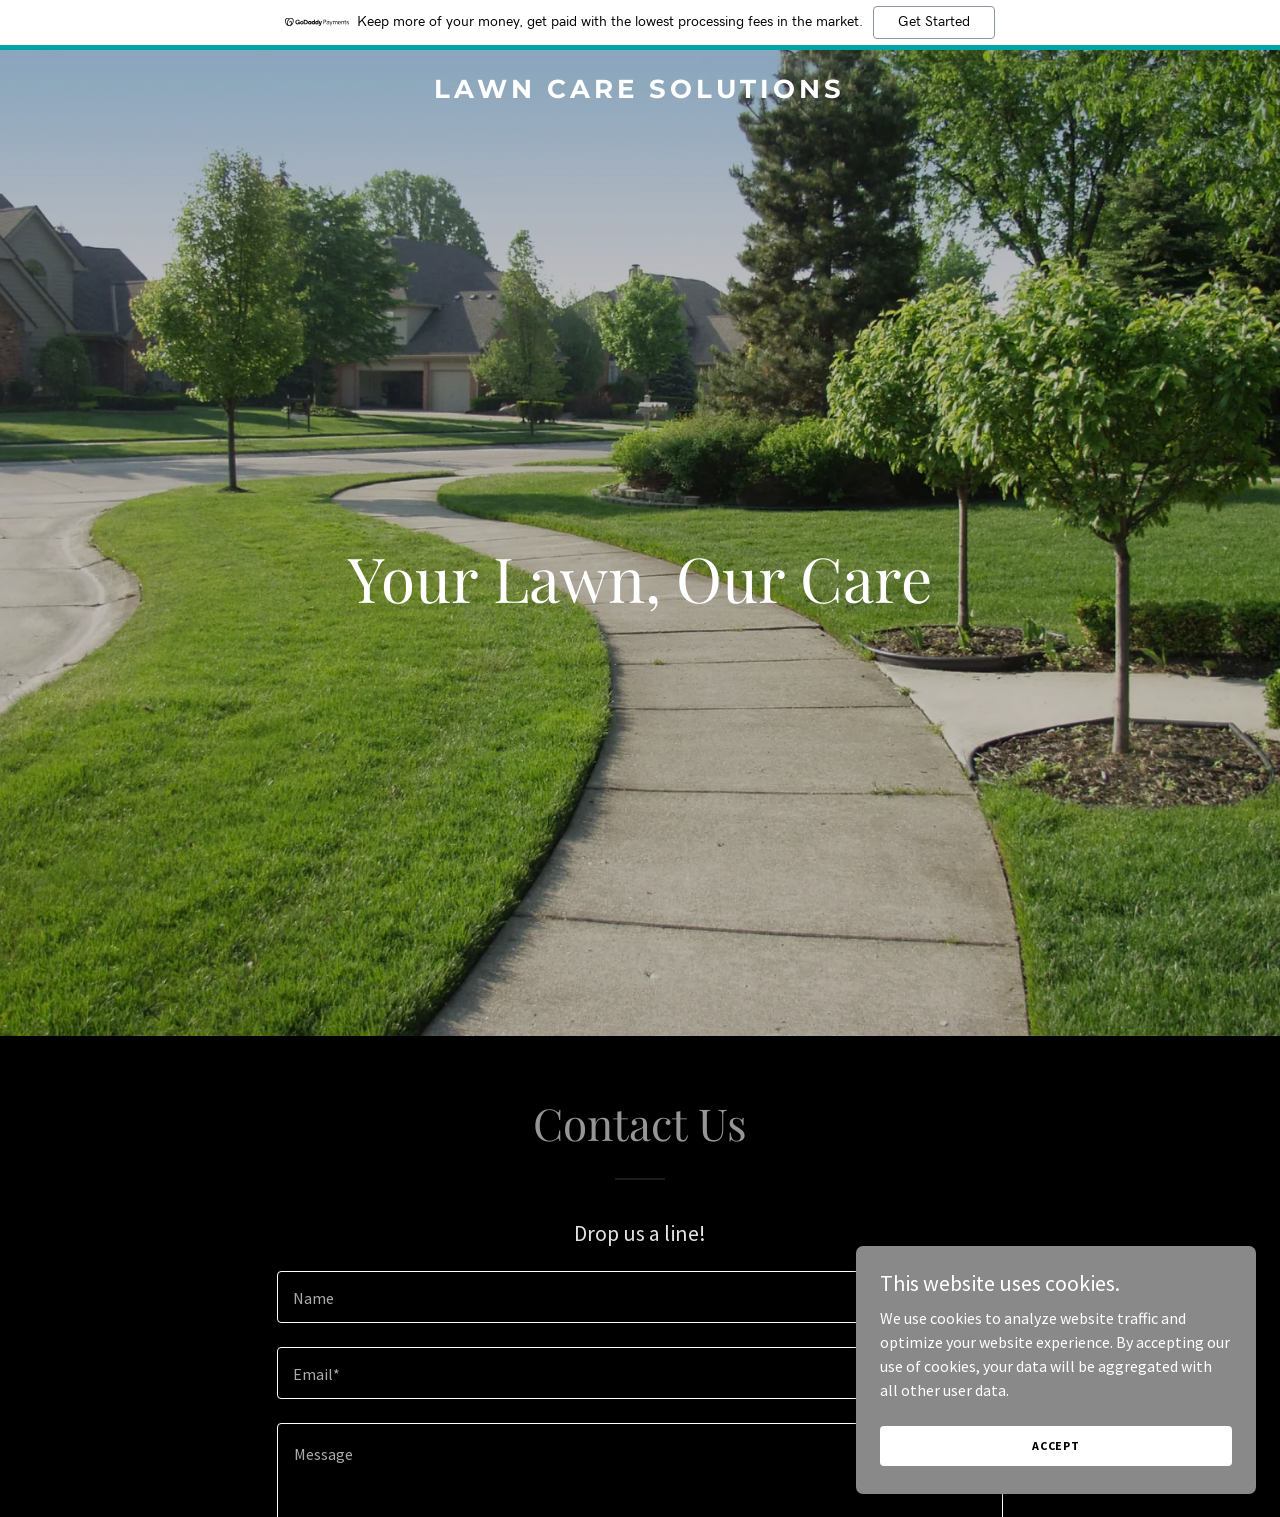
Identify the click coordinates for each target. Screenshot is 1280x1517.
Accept (1056, 1445)
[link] (640, 92)
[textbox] (639, 1297)
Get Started (934, 22)
